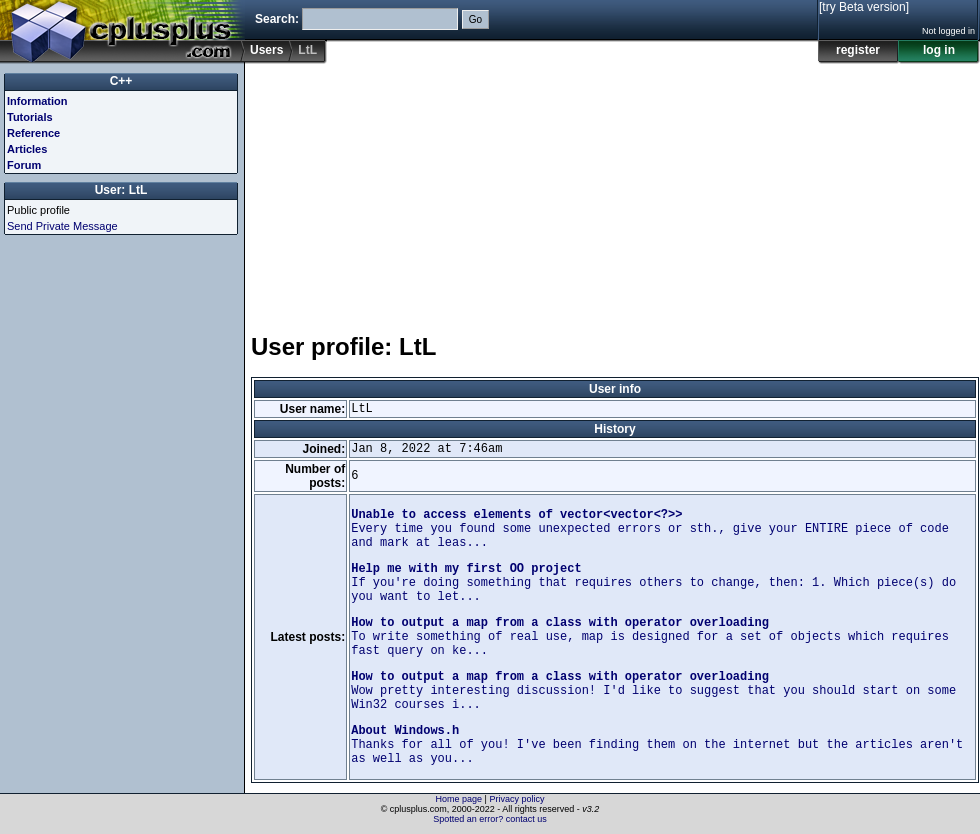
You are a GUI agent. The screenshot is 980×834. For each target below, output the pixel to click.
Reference (33, 133)
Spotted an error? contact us (490, 819)
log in (939, 50)
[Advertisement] (407, 189)
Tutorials (30, 117)
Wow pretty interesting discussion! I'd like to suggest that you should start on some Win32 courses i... (653, 691)
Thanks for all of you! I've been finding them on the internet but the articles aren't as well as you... (657, 745)
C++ (121, 81)
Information (37, 101)
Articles (27, 149)
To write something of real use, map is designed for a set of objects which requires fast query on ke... (650, 637)
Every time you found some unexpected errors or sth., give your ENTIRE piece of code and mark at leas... (650, 529)
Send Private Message (62, 226)
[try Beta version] (864, 7)
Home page (459, 799)
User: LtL (121, 190)
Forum (24, 165)
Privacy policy (516, 799)
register (858, 50)
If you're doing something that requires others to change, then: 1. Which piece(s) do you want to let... (653, 583)
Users (266, 50)
